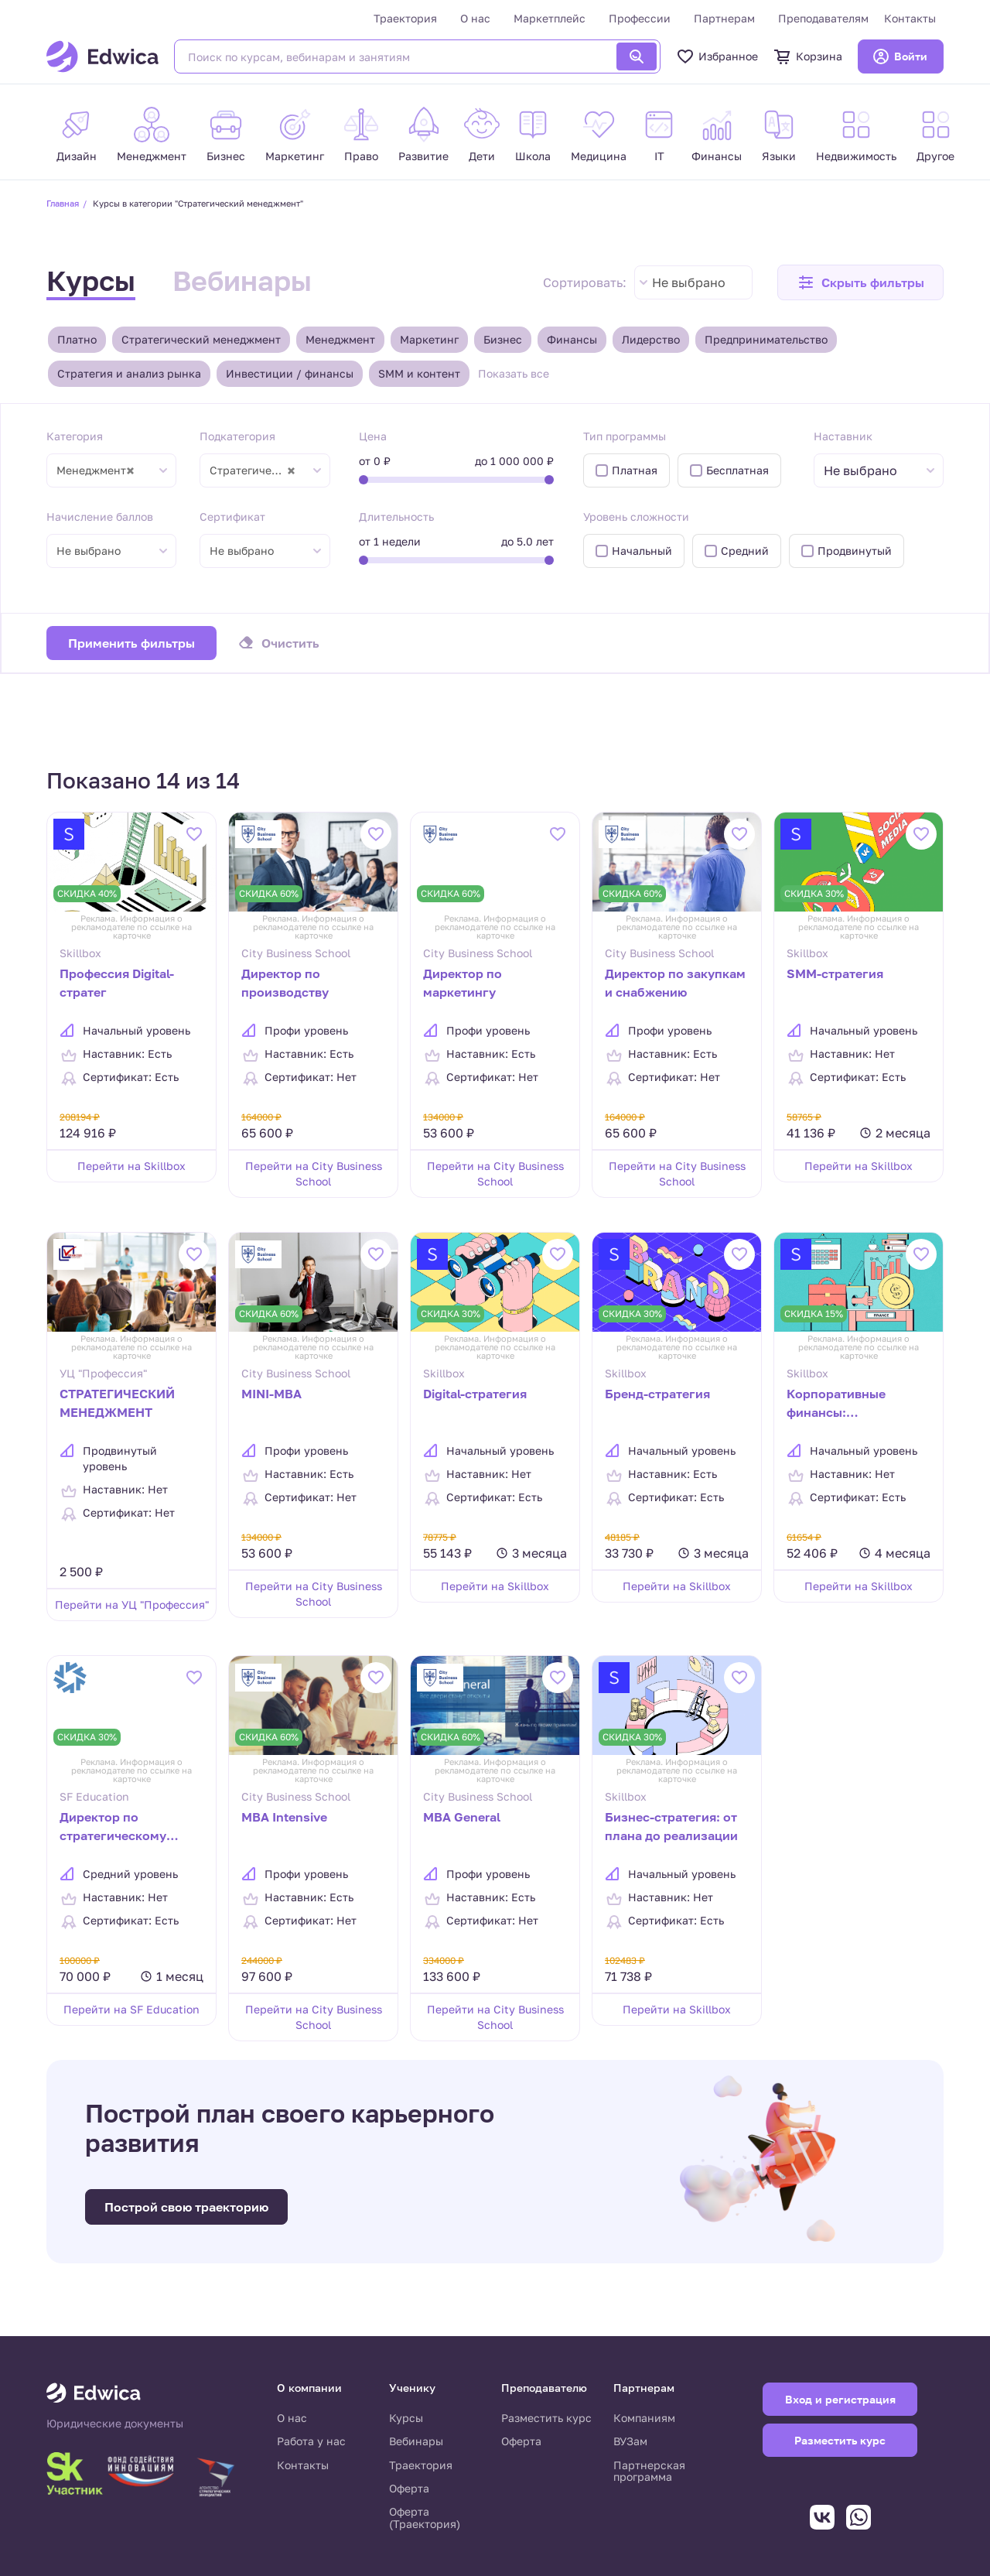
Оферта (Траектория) (424, 2518)
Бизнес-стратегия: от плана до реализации (671, 1826)
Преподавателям (823, 18)
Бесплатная (737, 470)
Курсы (90, 280)
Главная (62, 203)
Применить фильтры (131, 643)
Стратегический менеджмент (201, 339)
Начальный (642, 550)
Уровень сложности (636, 516)
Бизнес (502, 339)
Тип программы (624, 436)
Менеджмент (340, 339)
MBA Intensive (284, 1817)
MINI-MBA (271, 1393)
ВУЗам (630, 2441)
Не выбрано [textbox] (688, 282)
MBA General (461, 1817)
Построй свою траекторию (186, 2207)
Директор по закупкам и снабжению (675, 983)
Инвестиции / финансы (289, 373)
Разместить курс (546, 2418)
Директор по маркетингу (462, 983)
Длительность (396, 516)
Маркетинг (429, 339)
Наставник (843, 436)
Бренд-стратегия (657, 1393)
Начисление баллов (99, 516)
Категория (74, 436)
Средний (745, 550)
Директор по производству (285, 983)
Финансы (572, 339)
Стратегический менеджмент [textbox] (260, 470)
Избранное (717, 56)
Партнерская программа (649, 2471)
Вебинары (242, 280)
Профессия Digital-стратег (117, 983)
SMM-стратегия (835, 973)
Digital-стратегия (475, 1393)
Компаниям (644, 2418)
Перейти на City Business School (313, 1173)
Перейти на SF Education (131, 2009)
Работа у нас (311, 2441)
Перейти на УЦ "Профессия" (132, 1604)
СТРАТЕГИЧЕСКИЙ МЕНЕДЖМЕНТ (117, 1403)
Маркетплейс (549, 18)
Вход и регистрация (840, 2399)
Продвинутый (855, 550)
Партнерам (724, 18)
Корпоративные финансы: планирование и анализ (837, 1404)
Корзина (807, 56)
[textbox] (868, 471)
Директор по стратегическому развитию (113, 1827)
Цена (373, 436)
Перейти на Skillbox (131, 1165)
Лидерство (651, 339)
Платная (634, 470)
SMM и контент (419, 373)
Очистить (290, 643)
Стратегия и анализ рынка (129, 373)
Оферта (409, 2488)
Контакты (910, 18)
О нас (475, 18)
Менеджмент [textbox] (95, 470)
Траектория (405, 18)
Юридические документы (114, 2423)
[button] (860, 282)
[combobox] (693, 282)
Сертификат (232, 516)
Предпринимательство (766, 339)
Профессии (640, 18)
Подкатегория (237, 436)
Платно (77, 339)
